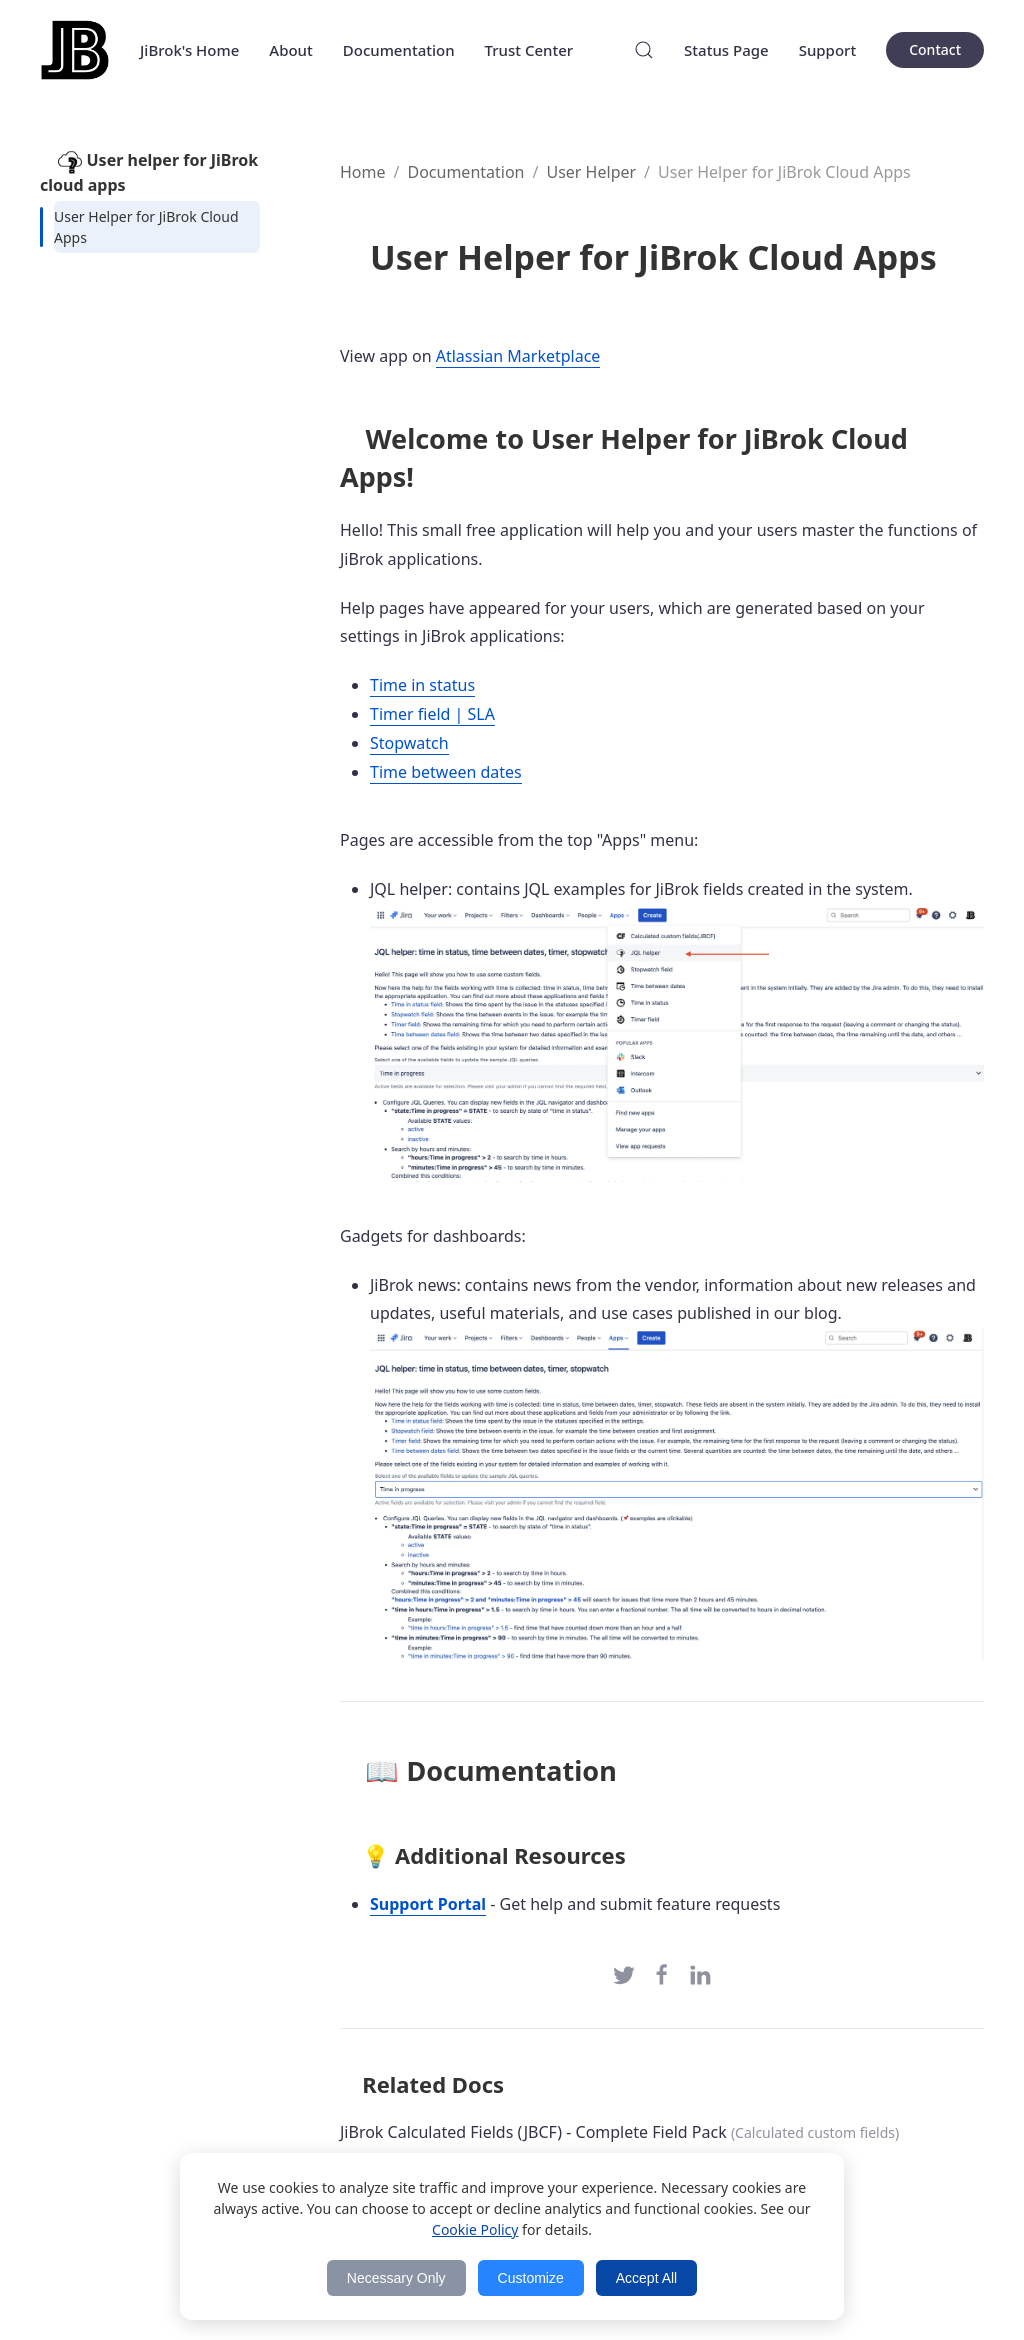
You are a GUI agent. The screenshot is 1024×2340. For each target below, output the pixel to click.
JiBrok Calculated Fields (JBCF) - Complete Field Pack (533, 2132)
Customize (531, 2278)
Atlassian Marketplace (518, 356)
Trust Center (529, 50)
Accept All (646, 2278)
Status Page (726, 50)
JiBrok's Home (189, 50)
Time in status (422, 685)
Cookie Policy (475, 2229)
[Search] (644, 50)
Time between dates (446, 772)
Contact (935, 49)
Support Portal (428, 1904)
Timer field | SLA (432, 714)
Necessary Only (396, 2278)
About (290, 50)
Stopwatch (409, 743)
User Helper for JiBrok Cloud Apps (146, 227)
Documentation (399, 50)
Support (828, 50)
